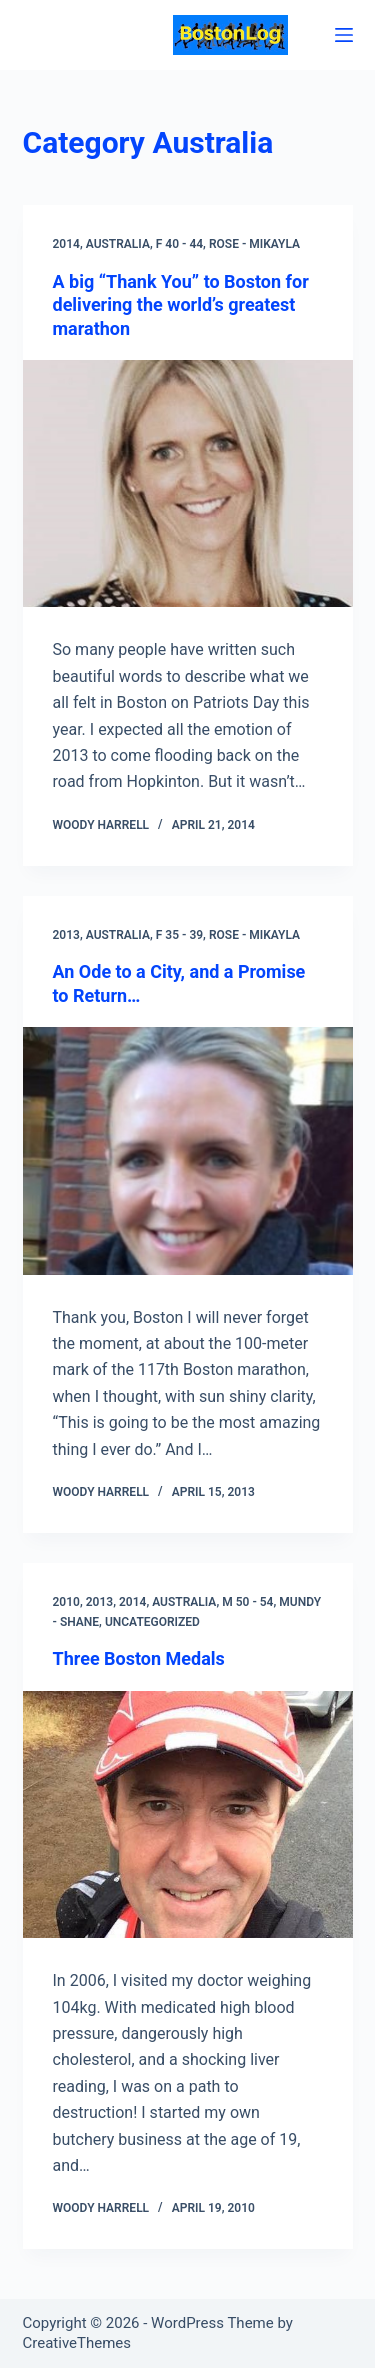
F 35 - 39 (179, 935)
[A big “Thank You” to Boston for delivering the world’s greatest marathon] (188, 484)
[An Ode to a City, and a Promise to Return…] (188, 1151)
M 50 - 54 (247, 1602)
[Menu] (344, 35)
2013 (66, 935)
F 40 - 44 (179, 244)
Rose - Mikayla (254, 244)
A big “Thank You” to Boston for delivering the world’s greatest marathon (181, 305)
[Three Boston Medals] (188, 1815)
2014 (66, 244)
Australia (118, 244)
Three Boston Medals (139, 1658)
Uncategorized (152, 1622)
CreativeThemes (77, 2343)
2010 (66, 1602)
